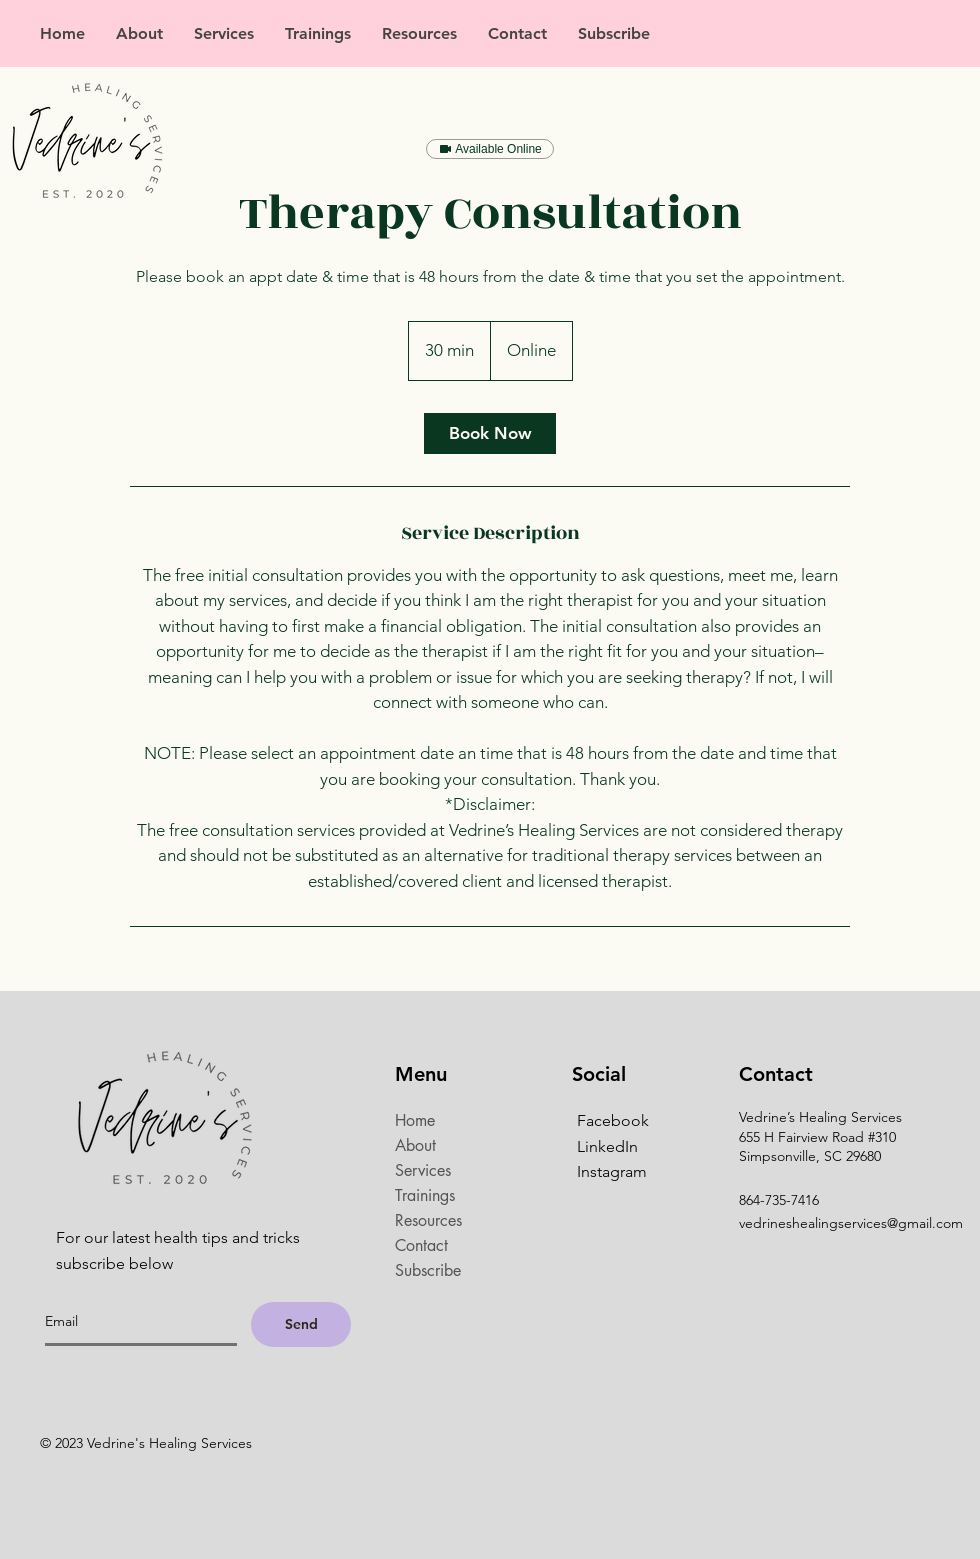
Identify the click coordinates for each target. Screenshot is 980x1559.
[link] (490, 433)
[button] (223, 34)
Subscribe (428, 1270)
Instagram (612, 1171)
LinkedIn (607, 1146)
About (415, 1145)
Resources (428, 1220)
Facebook (613, 1120)
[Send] (301, 1324)
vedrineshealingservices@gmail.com (851, 1223)
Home (415, 1120)
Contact (421, 1245)
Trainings (425, 1195)
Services (423, 1170)
